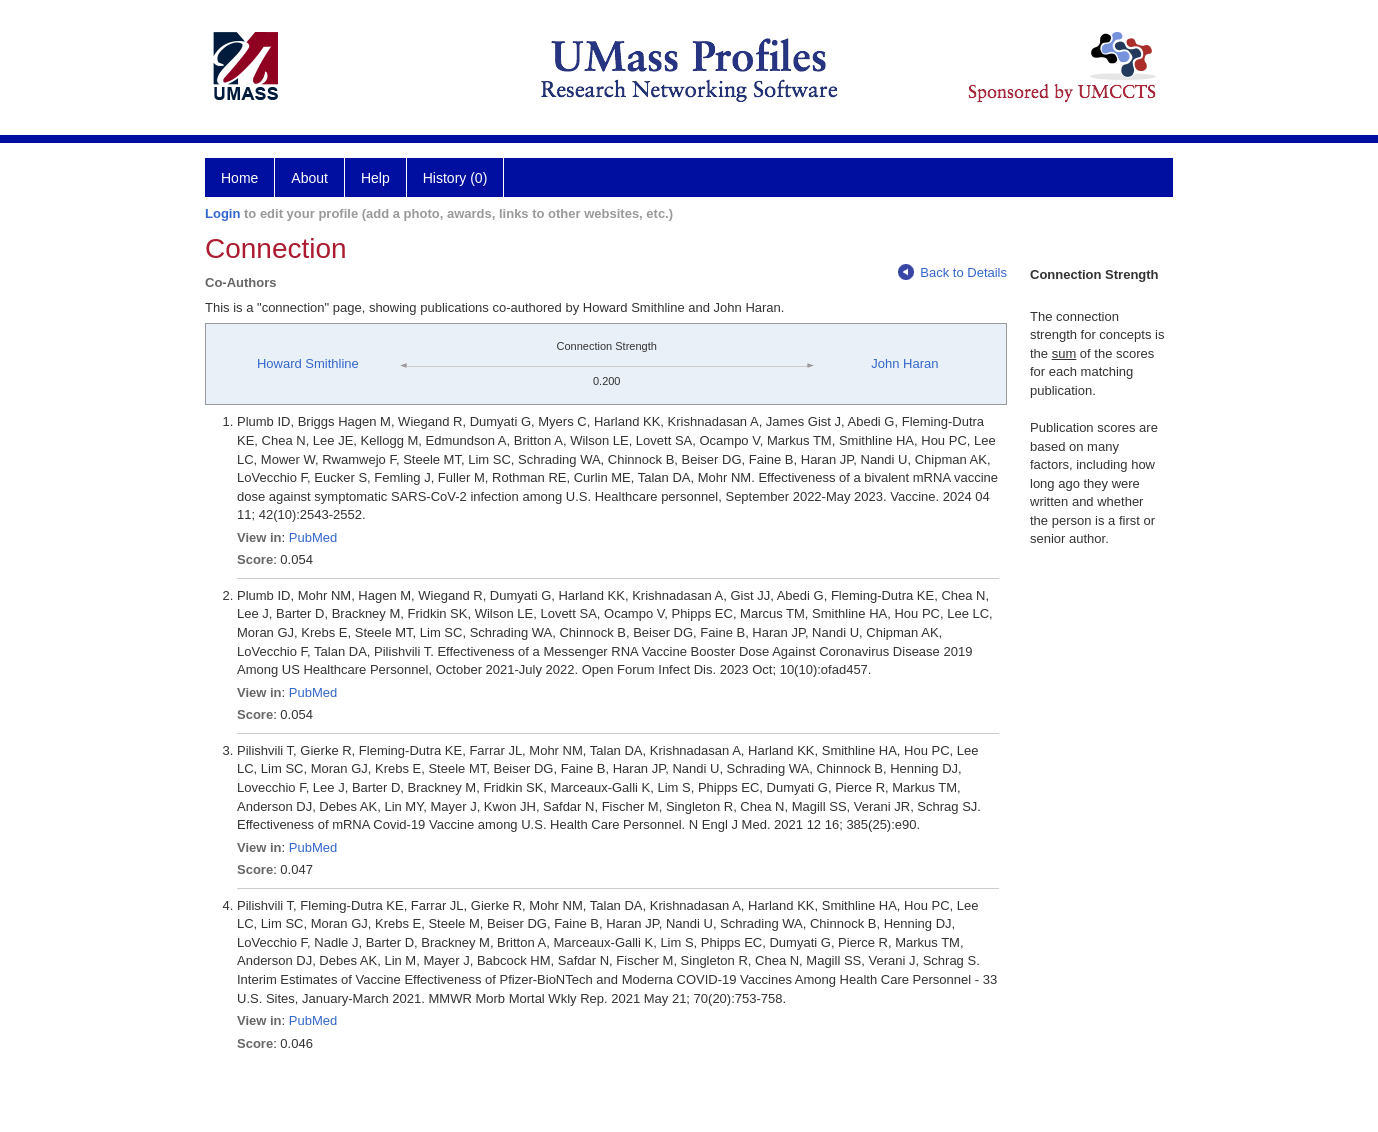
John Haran (904, 363)
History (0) (455, 178)
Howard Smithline (308, 363)
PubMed (313, 537)
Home (239, 178)
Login (222, 213)
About (309, 178)
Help (375, 178)
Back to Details (952, 272)
